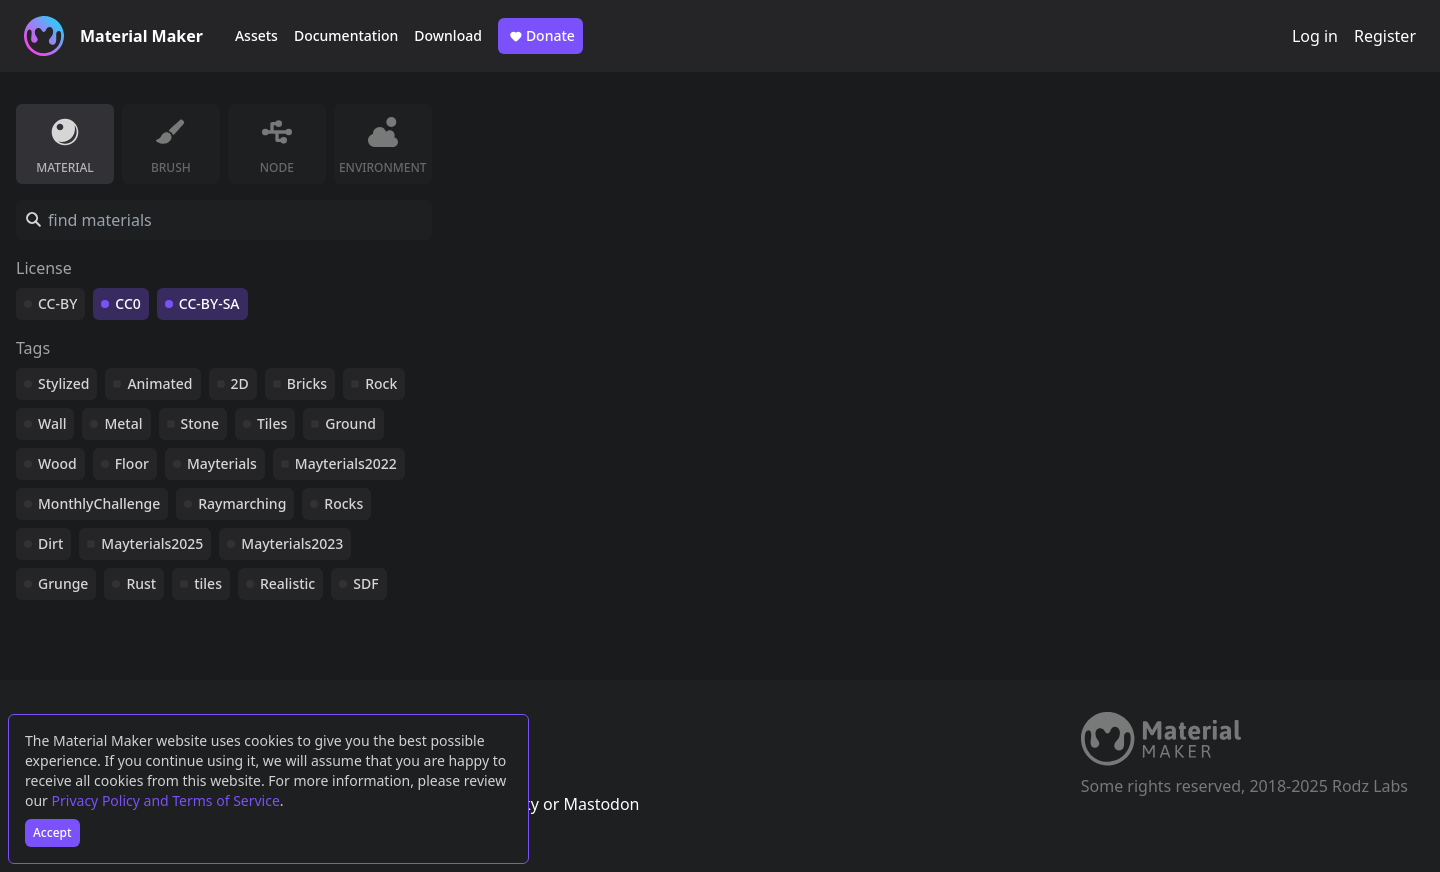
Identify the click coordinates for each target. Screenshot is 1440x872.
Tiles (272, 423)
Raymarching (242, 503)
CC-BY (57, 303)
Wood (57, 463)
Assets (256, 35)
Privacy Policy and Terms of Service (166, 800)
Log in (1315, 36)
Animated (159, 383)
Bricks (307, 383)
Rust (141, 583)
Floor (132, 463)
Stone (200, 423)
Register (1385, 36)
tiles (208, 583)
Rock (381, 383)
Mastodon (601, 804)
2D (240, 383)
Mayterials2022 (346, 463)
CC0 (128, 303)
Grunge (63, 583)
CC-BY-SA (209, 303)
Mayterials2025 (152, 543)
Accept (52, 832)
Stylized (63, 383)
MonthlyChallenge (99, 503)
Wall (52, 423)
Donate (540, 36)
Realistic (287, 583)
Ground (350, 423)
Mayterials (222, 463)
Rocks (343, 503)
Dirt (50, 543)
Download (448, 35)
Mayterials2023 (292, 543)
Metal (123, 423)
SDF (365, 583)
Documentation (346, 35)
